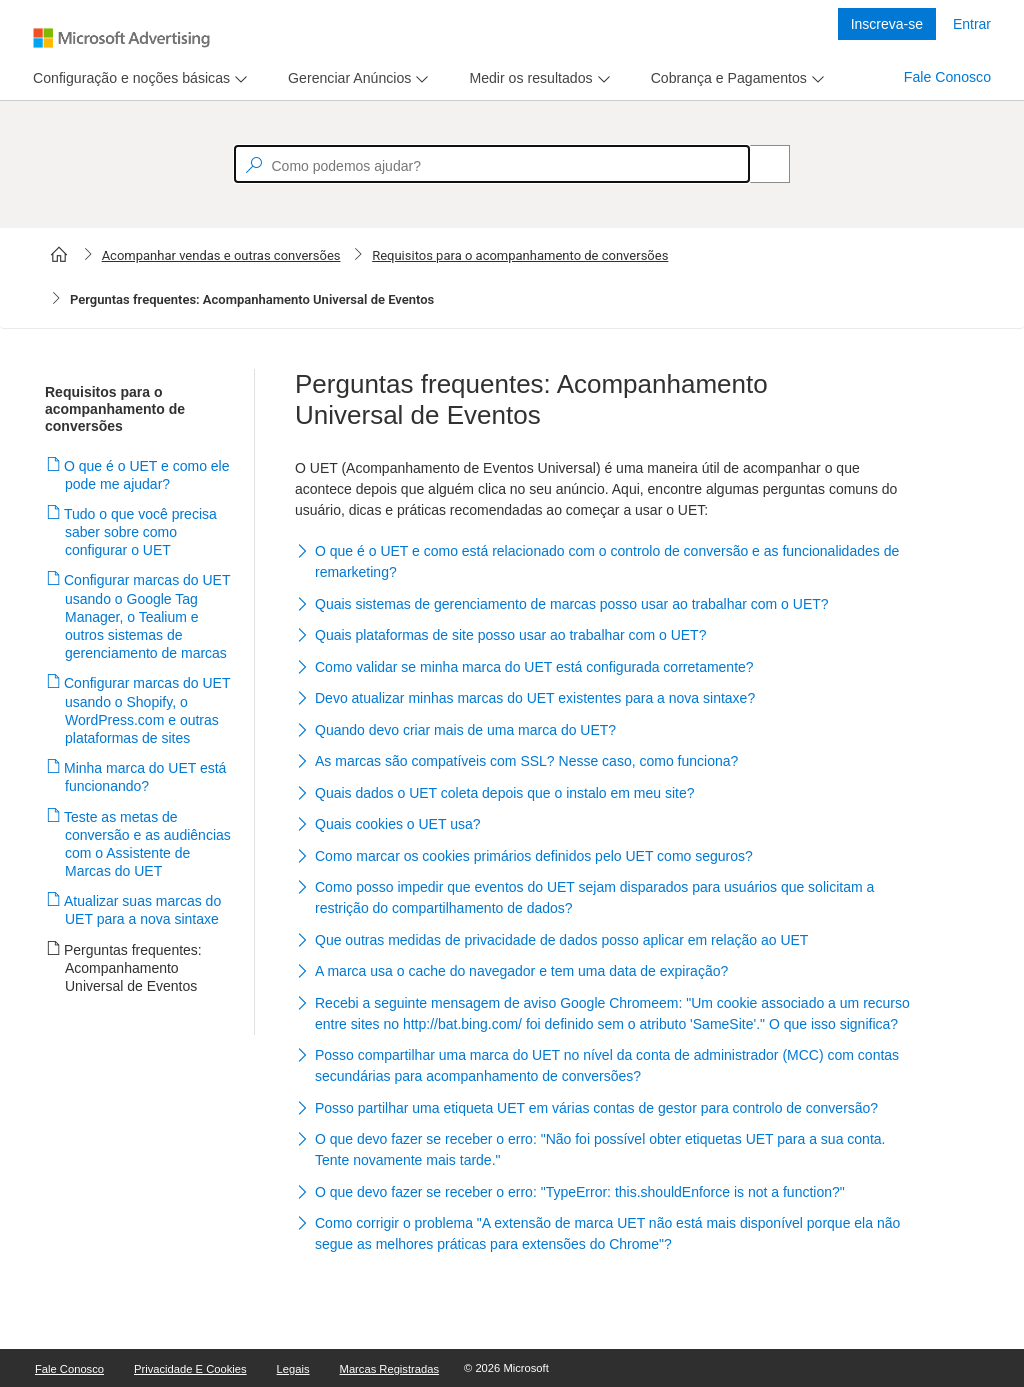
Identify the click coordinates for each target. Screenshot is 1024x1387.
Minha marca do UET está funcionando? (145, 777)
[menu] (137, 78)
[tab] (127, 78)
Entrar (972, 24)
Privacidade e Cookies (190, 1369)
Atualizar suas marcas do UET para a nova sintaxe (143, 910)
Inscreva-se (887, 24)
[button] (603, 563)
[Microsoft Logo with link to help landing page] (121, 38)
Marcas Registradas (389, 1369)
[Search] (759, 164)
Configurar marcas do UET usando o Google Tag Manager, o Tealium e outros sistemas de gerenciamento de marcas (147, 616)
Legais (293, 1369)
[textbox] (492, 164)
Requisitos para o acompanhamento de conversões (520, 255)
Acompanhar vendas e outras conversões (221, 255)
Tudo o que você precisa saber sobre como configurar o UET (141, 532)
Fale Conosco (947, 77)
